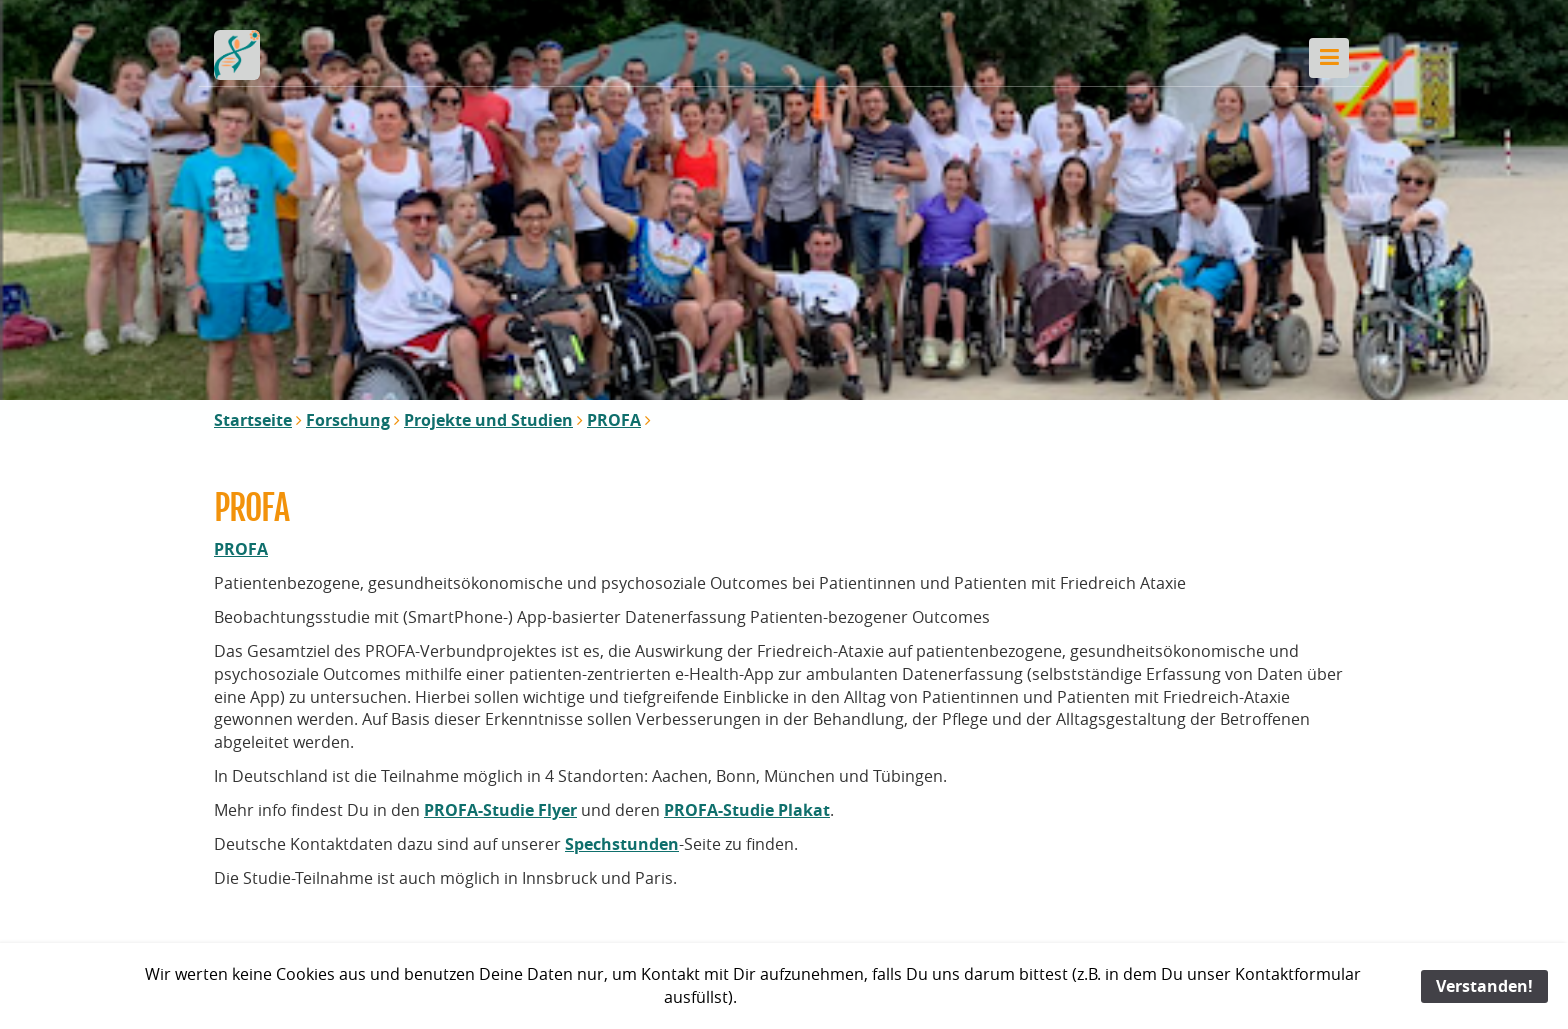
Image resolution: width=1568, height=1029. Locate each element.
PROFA (614, 420)
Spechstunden (622, 844)
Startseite (253, 420)
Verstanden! (1484, 986)
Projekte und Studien (488, 420)
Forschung (348, 420)
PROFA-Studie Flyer (500, 810)
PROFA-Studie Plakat (747, 810)
